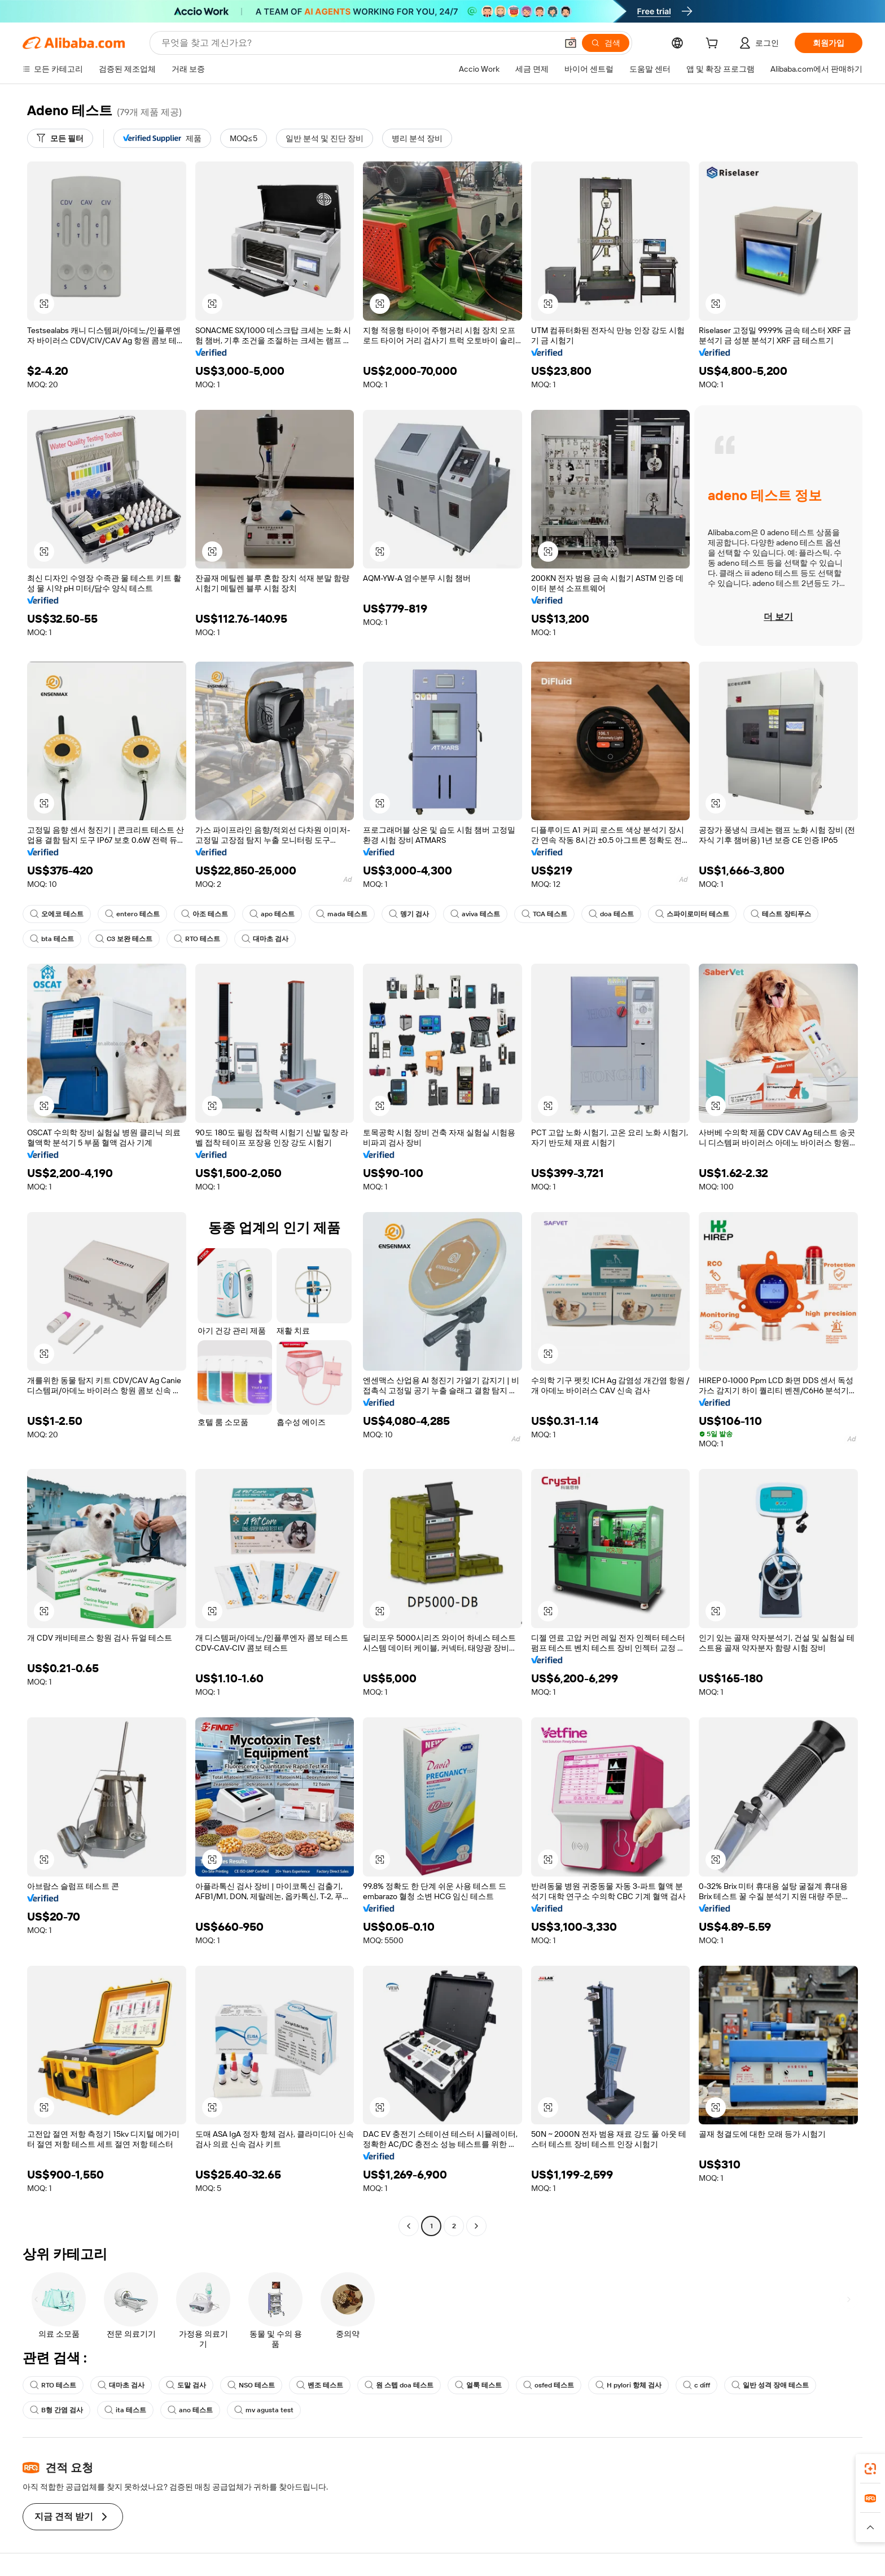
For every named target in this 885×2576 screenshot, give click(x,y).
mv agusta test (263, 2410)
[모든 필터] (60, 138)
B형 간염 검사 (56, 2410)
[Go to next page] (476, 2226)
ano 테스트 (190, 2410)
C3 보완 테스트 (123, 938)
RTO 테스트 (197, 938)
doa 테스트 (611, 914)
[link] (870, 2468)
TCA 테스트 (544, 914)
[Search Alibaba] (358, 43)
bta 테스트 (52, 938)
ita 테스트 (125, 2410)
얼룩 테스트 (478, 2385)
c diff (696, 2385)
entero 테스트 (132, 914)
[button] (570, 43)
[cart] (714, 44)
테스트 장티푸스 (781, 914)
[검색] (605, 43)
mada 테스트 (341, 914)
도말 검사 (186, 2385)
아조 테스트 (204, 914)
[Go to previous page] (408, 2226)
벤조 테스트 (319, 2385)
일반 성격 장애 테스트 (770, 2385)
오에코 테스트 (57, 914)
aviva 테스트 (475, 914)
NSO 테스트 (251, 2385)
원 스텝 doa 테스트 (399, 2385)
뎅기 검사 (409, 914)
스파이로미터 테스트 (692, 914)
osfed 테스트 (548, 2385)
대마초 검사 (265, 938)
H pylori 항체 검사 (628, 2385)
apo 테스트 (272, 914)
